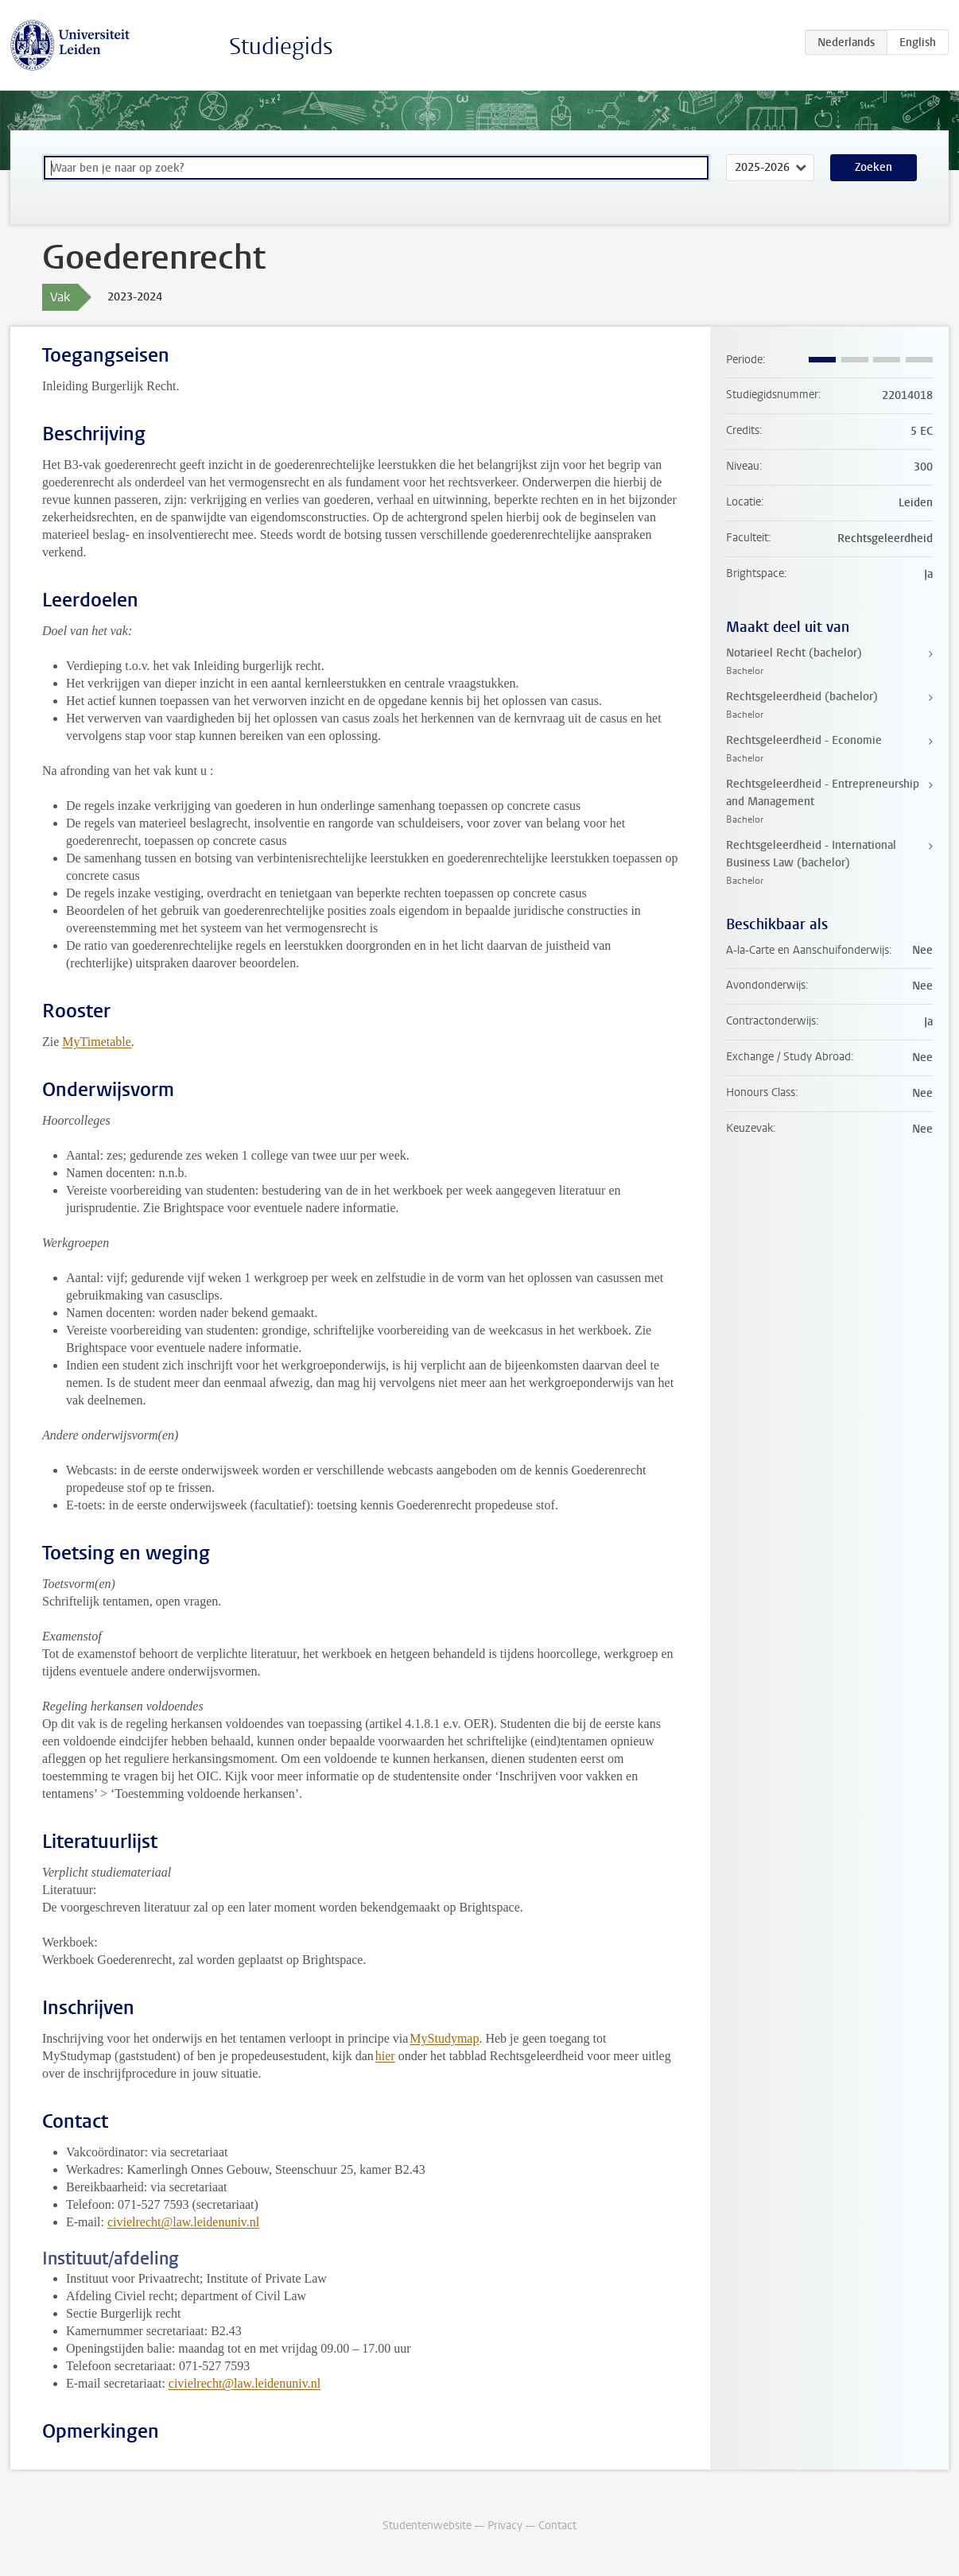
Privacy (504, 2525)
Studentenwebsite (427, 2525)
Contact (557, 2525)
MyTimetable (96, 1041)
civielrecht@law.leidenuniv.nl (183, 2222)
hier (385, 2056)
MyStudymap (444, 2038)
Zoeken (873, 167)
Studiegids (281, 46)
